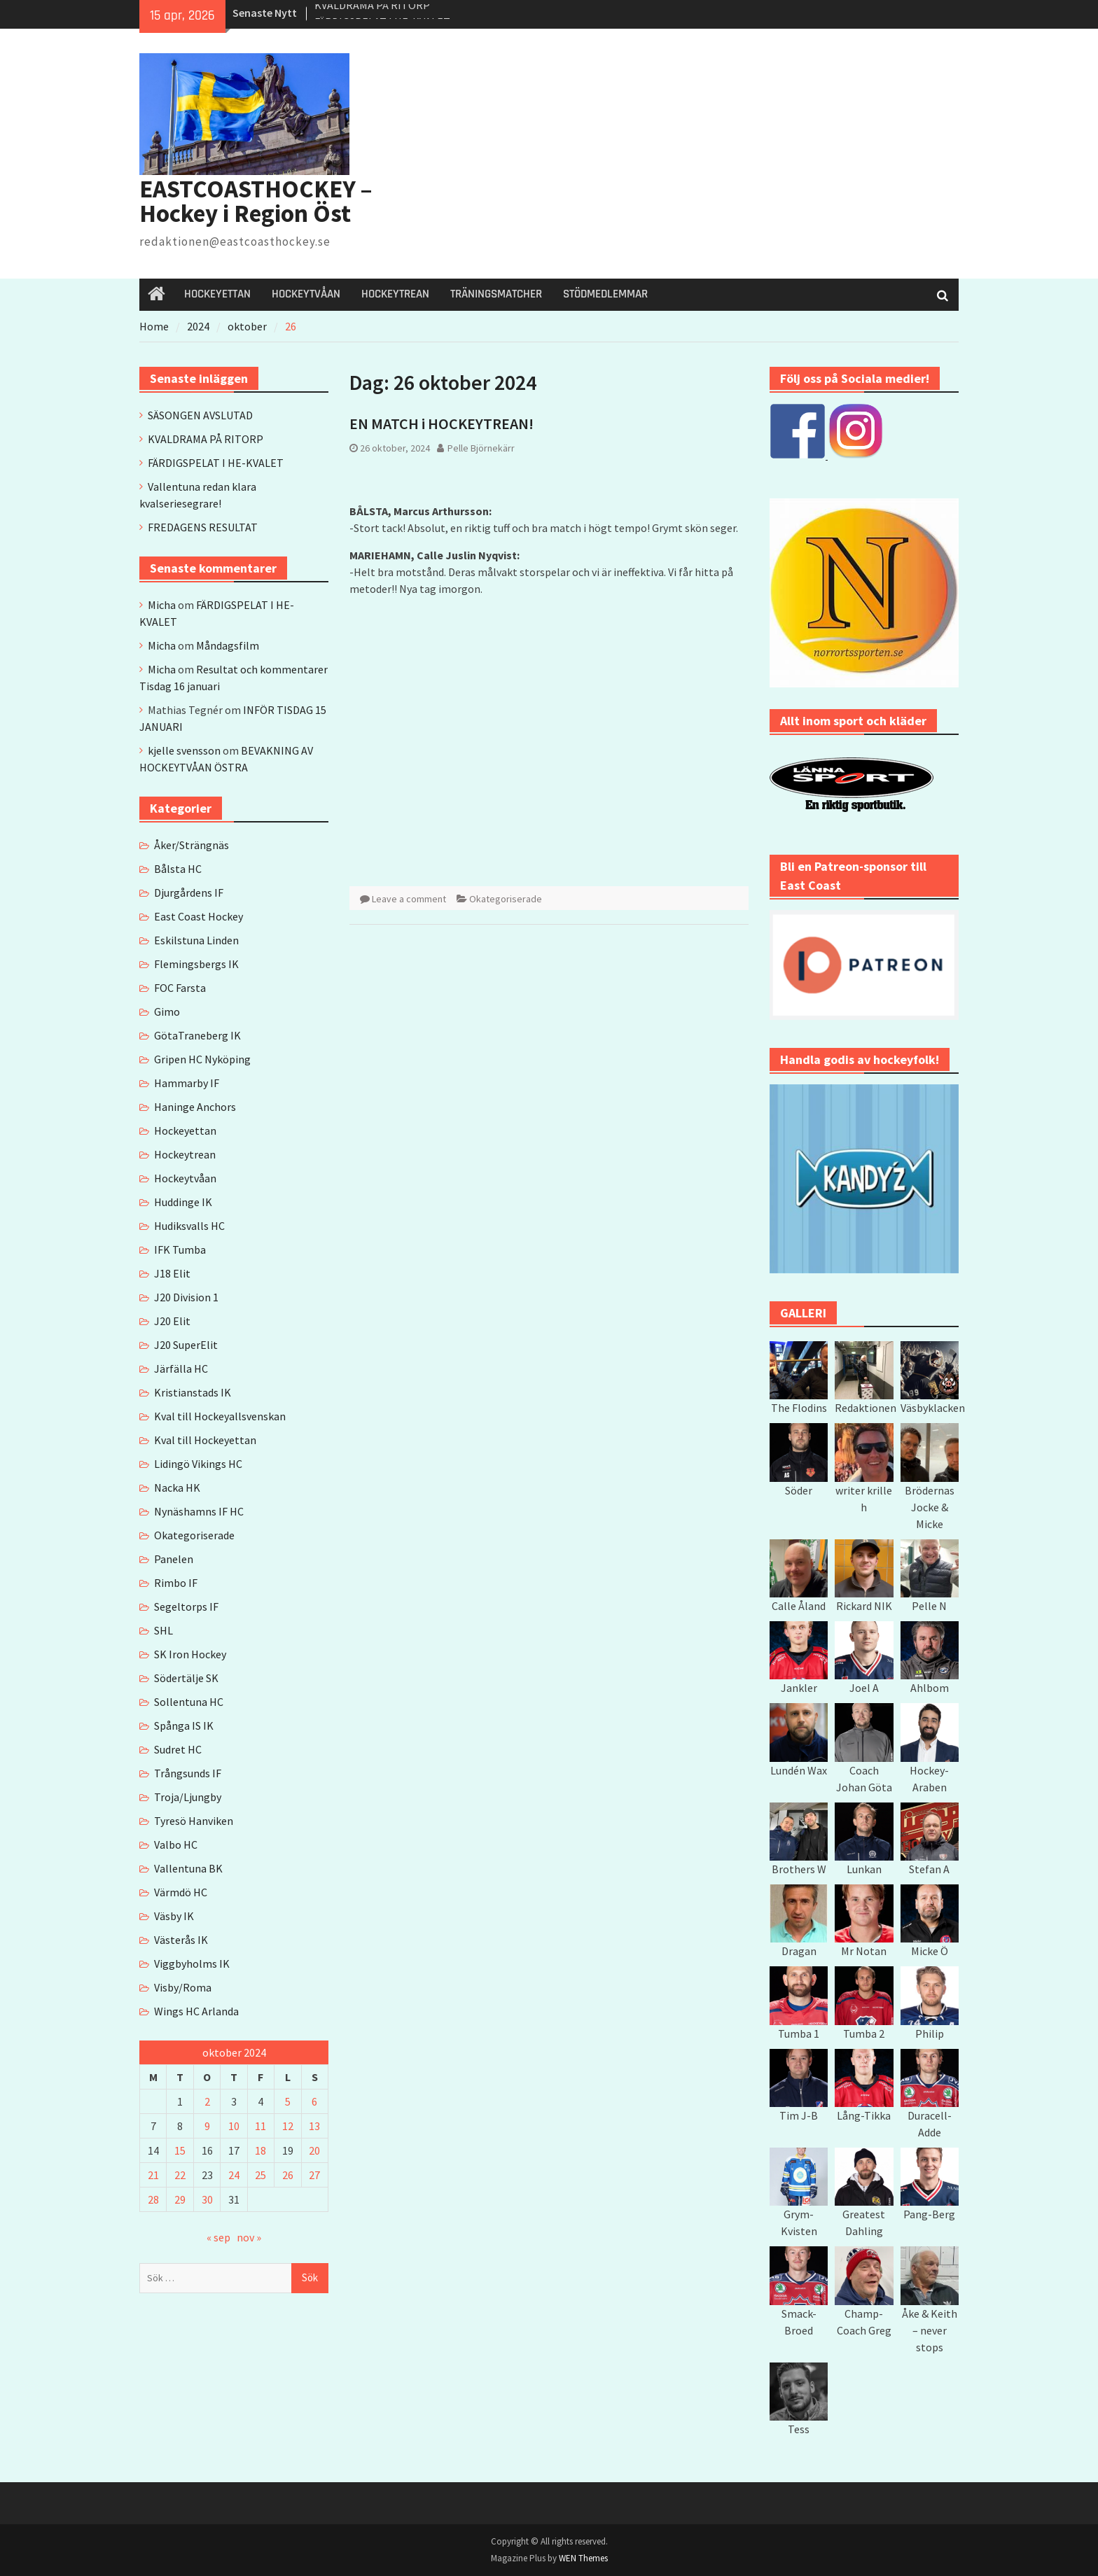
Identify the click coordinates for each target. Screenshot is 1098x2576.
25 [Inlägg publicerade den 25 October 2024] (260, 2175)
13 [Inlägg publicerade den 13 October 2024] (314, 2126)
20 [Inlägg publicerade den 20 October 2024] (314, 2150)
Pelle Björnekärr (481, 448)
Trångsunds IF (187, 1773)
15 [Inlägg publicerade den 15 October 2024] (180, 2150)
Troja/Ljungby (187, 1797)
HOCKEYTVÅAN (306, 294)
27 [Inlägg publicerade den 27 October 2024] (314, 2175)
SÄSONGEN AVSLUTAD (200, 415)
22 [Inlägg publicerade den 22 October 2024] (180, 2175)
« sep (218, 2237)
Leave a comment (409, 898)
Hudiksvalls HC (189, 1226)
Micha (162, 605)
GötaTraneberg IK (197, 1035)
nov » (249, 2237)
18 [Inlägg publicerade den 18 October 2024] (260, 2150)
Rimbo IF (175, 1583)
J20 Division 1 (186, 1297)
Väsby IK (174, 1916)
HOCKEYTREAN (395, 294)
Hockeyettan (185, 1131)
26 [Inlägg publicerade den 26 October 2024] (287, 2175)
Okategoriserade (505, 898)
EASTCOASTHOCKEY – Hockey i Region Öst (256, 201)
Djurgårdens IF (188, 892)
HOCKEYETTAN (217, 294)
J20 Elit (172, 1321)
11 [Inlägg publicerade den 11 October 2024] (260, 2126)
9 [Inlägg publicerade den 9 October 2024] (207, 2126)
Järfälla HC (181, 1369)
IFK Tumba (180, 1249)
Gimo (167, 1011)
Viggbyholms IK (192, 1963)
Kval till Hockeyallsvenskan (220, 1416)
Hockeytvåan (185, 1178)
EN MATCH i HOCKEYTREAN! (441, 423)
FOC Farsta (180, 988)
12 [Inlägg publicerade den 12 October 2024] (287, 2126)
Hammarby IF (186, 1083)
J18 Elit (172, 1273)
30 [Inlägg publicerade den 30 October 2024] (207, 2199)
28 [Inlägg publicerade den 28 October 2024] (153, 2199)
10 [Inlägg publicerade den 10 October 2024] (233, 2126)
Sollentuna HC (188, 1702)
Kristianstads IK (192, 1392)
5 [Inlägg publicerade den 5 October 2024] (288, 2101)
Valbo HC (175, 1844)
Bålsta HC (178, 869)
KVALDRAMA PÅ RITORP (372, 13)
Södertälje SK (186, 1678)
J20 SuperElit (186, 1345)
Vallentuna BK (188, 1868)
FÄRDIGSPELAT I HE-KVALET (216, 463)
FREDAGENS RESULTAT (203, 527)
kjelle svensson (184, 750)
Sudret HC (178, 1749)
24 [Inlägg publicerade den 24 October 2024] (233, 2175)
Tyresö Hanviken (193, 1821)
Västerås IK (181, 1940)
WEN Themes (583, 2558)
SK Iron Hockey (190, 1654)
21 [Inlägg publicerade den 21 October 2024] (153, 2175)
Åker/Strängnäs (191, 845)
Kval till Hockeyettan (205, 1440)
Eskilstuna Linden (196, 940)
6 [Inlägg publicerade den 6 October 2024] (314, 2101)
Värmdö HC (180, 1892)
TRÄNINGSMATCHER (496, 294)
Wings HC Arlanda (196, 2011)
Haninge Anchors (195, 1107)
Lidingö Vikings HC (198, 1464)
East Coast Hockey (198, 916)
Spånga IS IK (184, 1725)
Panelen (173, 1559)
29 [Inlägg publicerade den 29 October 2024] (180, 2199)
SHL (163, 1630)
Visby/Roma (182, 1987)
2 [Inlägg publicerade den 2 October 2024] (207, 2101)
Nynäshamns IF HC (199, 1511)
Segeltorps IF (186, 1607)
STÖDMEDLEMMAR (605, 294)
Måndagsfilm (227, 645)
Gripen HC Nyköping (202, 1059)
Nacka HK (177, 1487)
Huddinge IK (183, 1202)
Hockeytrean (185, 1154)
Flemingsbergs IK (196, 964)
